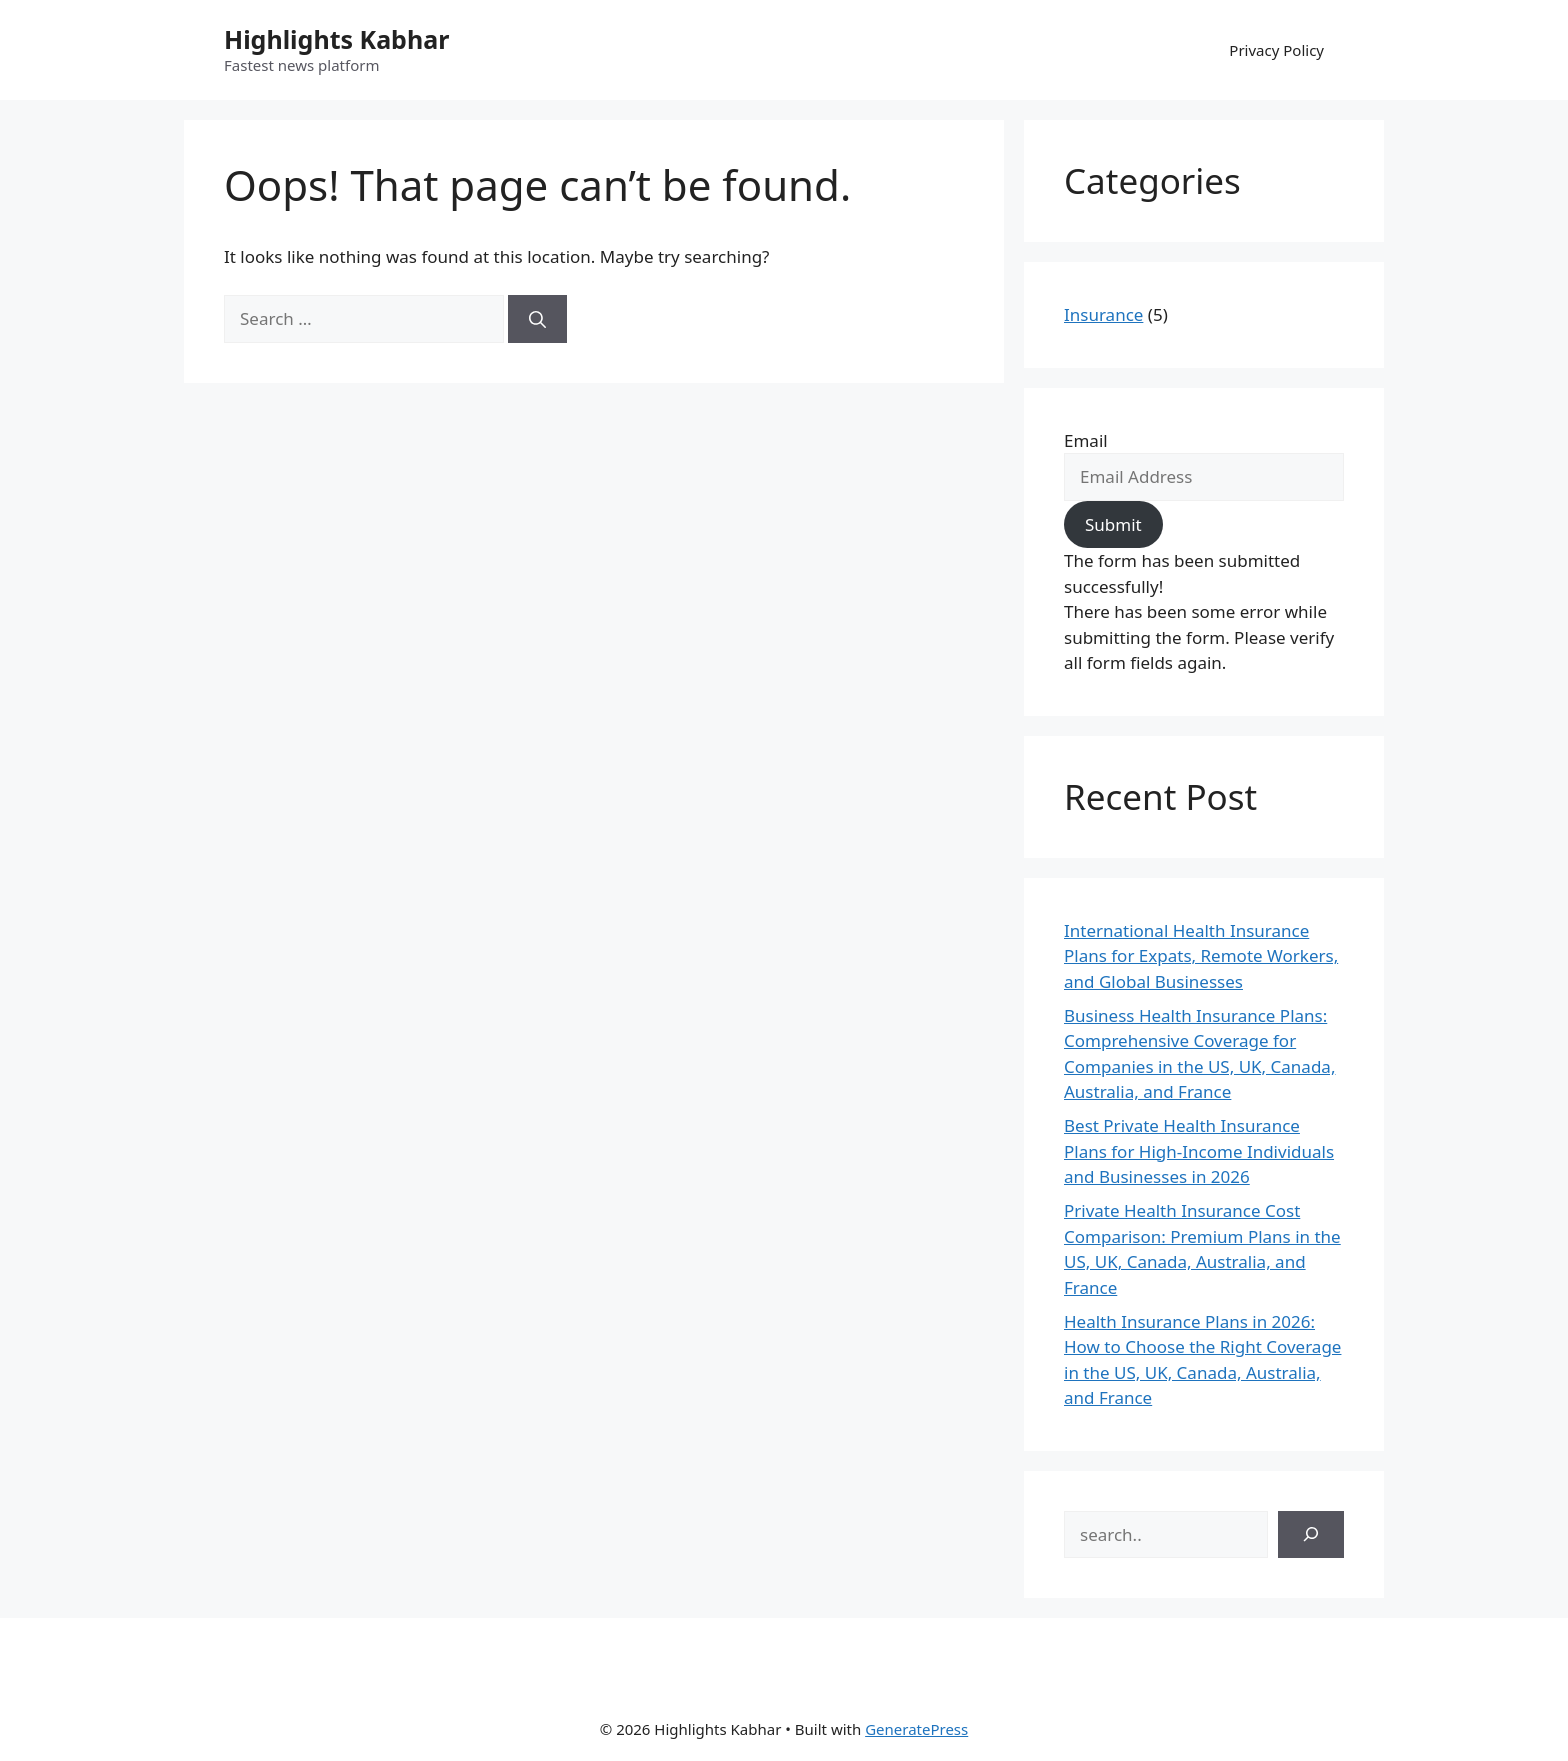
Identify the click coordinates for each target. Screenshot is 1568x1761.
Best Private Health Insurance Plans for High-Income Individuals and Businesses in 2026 (1199, 1151)
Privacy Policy (1276, 50)
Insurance (1103, 314)
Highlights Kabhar (336, 39)
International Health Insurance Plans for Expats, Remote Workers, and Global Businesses (1201, 956)
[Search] (537, 319)
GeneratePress (916, 1729)
